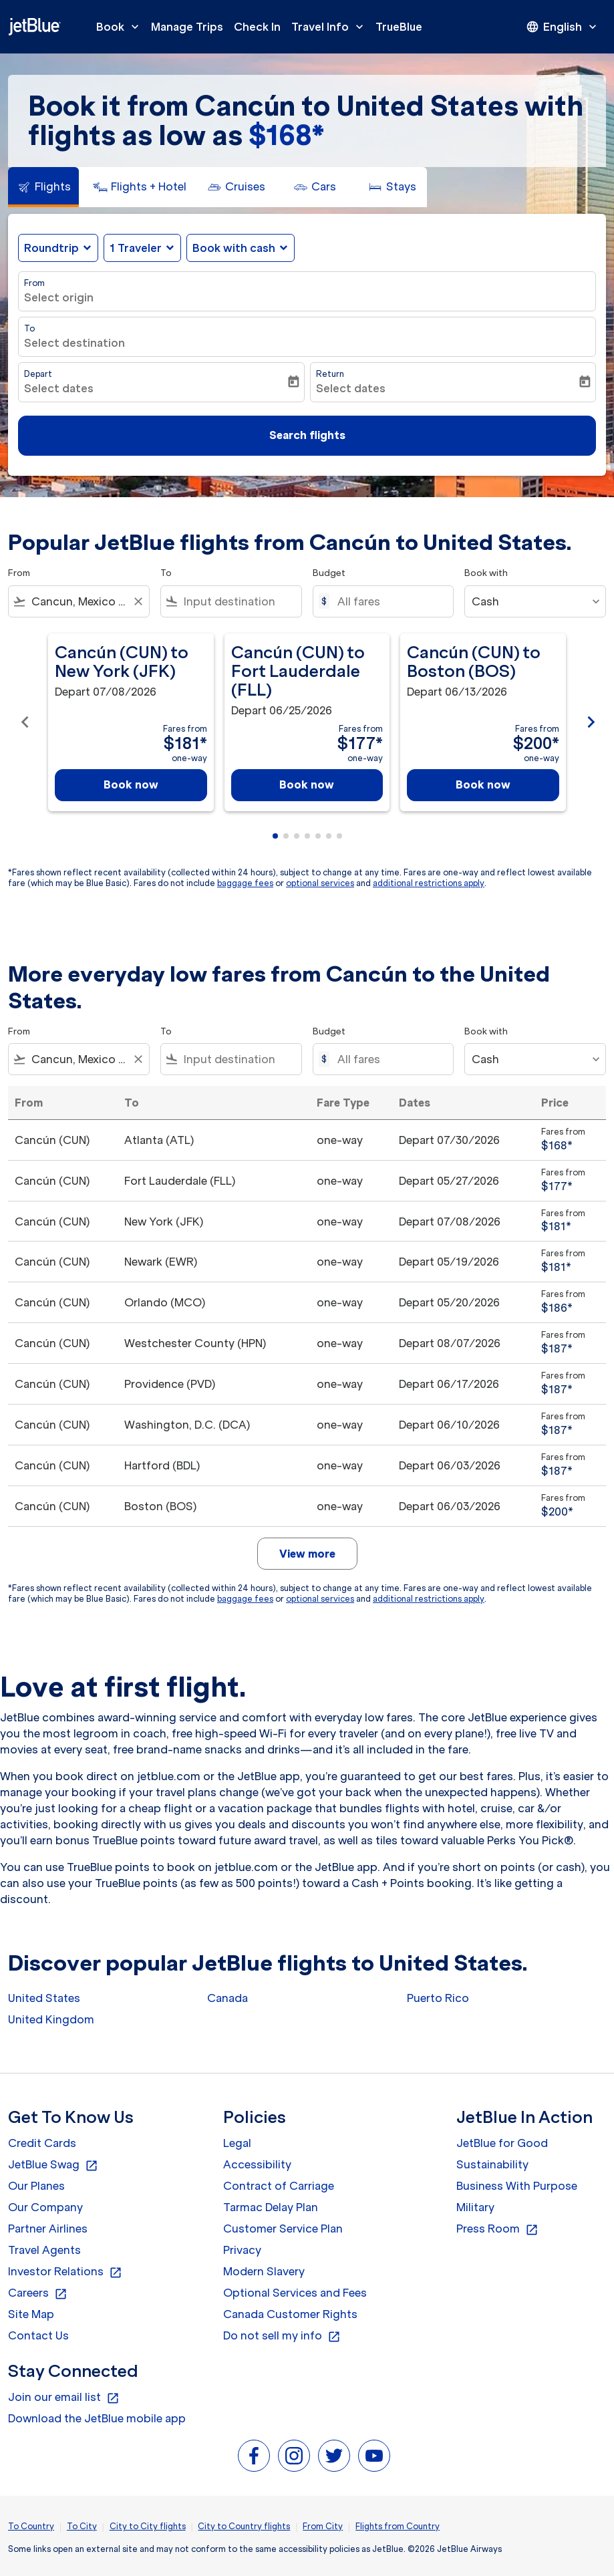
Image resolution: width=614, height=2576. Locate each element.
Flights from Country (397, 2526)
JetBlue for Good (502, 2143)
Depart (38, 374)
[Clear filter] (137, 601)
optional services (320, 883)
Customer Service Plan (283, 2228)
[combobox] (78, 601)
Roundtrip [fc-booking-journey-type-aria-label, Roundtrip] (51, 248)
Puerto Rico (438, 1998)
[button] (142, 248)
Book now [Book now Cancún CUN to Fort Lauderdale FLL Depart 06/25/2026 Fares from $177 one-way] (306, 784)
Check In (257, 26)
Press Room (497, 2229)
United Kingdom (51, 2019)
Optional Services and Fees (295, 2292)
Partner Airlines (48, 2228)
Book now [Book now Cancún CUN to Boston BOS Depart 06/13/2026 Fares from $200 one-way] (483, 784)
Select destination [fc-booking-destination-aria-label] (74, 342)
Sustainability (492, 2164)
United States (44, 1998)
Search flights (307, 435)
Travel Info (330, 27)
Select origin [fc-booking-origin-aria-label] (59, 297)
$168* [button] (286, 135)
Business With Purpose (516, 2185)
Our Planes (36, 2185)
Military (475, 2207)
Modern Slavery (264, 2271)
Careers (37, 2293)
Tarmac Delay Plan (270, 2207)
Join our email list (64, 2397)
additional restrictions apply (428, 883)
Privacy (242, 2250)
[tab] (43, 187)
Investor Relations (65, 2272)
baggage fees (245, 883)
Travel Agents (44, 2250)
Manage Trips (187, 26)
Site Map (31, 2314)
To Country (31, 2526)
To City (82, 2526)
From (34, 283)
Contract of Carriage (278, 2185)
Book (121, 27)
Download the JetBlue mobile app (97, 2418)
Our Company (45, 2207)
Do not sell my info (282, 2336)
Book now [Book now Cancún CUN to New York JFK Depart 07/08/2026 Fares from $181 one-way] (131, 784)
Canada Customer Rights (290, 2314)
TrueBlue (398, 26)
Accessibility (257, 2164)
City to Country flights (244, 2526)
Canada (227, 1998)
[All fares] (389, 601)
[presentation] (562, 27)
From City (323, 2526)
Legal (237, 2143)
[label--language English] (562, 27)
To (29, 328)
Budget (329, 573)
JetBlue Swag (53, 2165)
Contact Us (38, 2335)
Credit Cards (42, 2143)
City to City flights (148, 2526)
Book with (486, 573)
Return (330, 374)
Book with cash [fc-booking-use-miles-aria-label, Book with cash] (233, 248)
